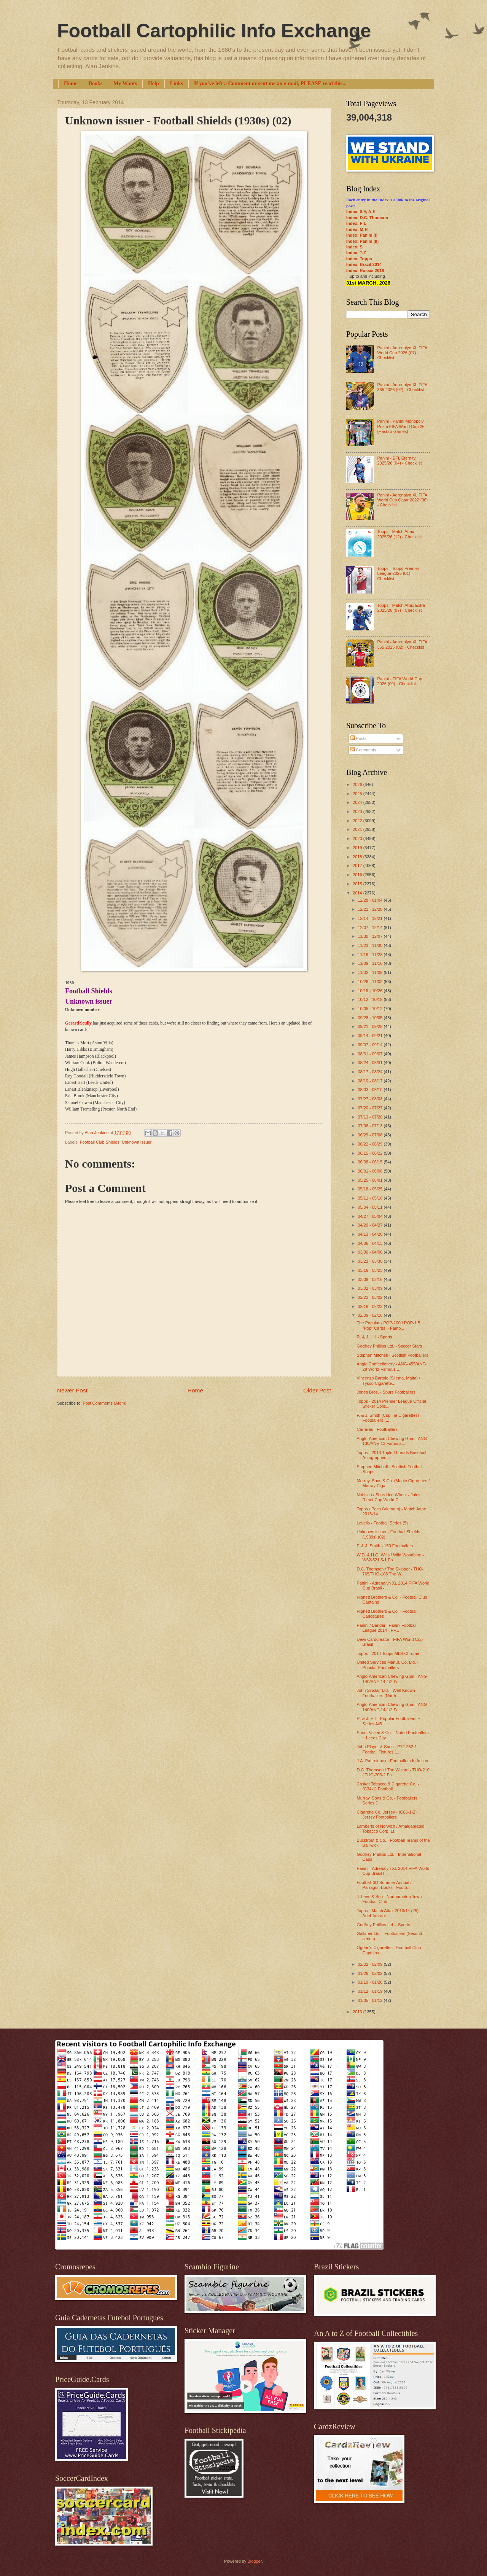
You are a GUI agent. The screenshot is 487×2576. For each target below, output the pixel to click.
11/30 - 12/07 (371, 936)
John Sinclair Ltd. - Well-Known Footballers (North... (386, 1693)
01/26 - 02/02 (371, 1973)
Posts (358, 738)
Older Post (317, 1390)
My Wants (125, 83)
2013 (358, 2012)
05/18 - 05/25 (371, 1189)
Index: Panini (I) (361, 235)
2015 (358, 883)
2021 (358, 829)
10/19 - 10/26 (371, 990)
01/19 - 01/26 (371, 1982)
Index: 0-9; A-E (361, 211)
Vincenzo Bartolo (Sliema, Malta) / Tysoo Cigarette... (388, 1380)
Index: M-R (357, 229)
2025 (358, 793)
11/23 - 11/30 (371, 945)
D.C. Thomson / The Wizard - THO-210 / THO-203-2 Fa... (393, 1772)
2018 (358, 856)
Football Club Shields (99, 1142)
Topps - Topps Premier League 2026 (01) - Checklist (398, 573)
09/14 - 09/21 (371, 1035)
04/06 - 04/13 (371, 1243)
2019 (358, 847)
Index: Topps (359, 258)
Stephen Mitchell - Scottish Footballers (392, 1355)
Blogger (254, 2561)
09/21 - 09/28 (371, 1026)
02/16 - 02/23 (371, 1306)
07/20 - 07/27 (371, 1108)
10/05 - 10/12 (371, 1008)
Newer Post (72, 1390)
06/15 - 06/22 (371, 1153)
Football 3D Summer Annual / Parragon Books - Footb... (384, 1885)
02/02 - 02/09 (371, 1964)
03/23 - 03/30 (371, 1261)
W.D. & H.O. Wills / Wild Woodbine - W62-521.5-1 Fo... (390, 1557)
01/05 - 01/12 (371, 2000)
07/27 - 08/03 (371, 1098)
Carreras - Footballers (377, 1429)
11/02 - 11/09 (371, 972)
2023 (358, 811)
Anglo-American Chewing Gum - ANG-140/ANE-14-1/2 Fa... (392, 1678)
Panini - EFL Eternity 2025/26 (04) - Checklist (399, 460)
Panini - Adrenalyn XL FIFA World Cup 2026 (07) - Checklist (402, 352)
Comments (363, 750)
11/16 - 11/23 (371, 954)
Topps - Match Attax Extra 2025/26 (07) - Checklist (401, 608)
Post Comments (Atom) (104, 1403)
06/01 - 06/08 (371, 1171)
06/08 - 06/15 (371, 1162)
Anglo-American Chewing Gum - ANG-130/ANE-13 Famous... (392, 1441)
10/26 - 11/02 (371, 981)
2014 (358, 893)
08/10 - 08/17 (371, 1081)
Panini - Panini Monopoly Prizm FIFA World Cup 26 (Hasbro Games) (400, 426)
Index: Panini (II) (362, 241)
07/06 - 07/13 (371, 1125)
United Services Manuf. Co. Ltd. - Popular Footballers (388, 1664)
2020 (358, 838)
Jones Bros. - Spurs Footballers (386, 1392)
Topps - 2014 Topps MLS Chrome (388, 1653)
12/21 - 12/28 (371, 909)
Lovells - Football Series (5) (382, 1523)
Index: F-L (356, 223)
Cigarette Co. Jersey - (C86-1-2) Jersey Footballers (387, 1814)
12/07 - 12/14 (371, 927)
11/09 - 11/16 (371, 963)
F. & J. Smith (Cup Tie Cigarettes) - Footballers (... (389, 1417)
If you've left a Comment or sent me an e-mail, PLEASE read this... (270, 83)
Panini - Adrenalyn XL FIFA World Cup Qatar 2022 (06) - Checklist (402, 500)
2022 (358, 820)
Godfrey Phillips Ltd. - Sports (383, 1924)
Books (96, 83)
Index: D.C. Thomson (367, 217)
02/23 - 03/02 (371, 1297)
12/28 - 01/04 (371, 900)
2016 (358, 874)
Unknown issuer (136, 1142)
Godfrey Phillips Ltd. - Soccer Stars (389, 1346)
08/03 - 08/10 (371, 1089)
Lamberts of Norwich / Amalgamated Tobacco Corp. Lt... (391, 1828)
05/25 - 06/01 (371, 1180)
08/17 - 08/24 (371, 1071)
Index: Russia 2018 (365, 270)
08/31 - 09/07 (371, 1054)
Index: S (354, 247)
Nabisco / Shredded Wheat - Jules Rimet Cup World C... (388, 1497)
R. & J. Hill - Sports (374, 1337)
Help (153, 83)
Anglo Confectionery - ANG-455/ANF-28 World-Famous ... (392, 1366)
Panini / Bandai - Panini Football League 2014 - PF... (387, 1627)
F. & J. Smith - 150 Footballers (385, 1545)
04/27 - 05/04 (371, 1216)
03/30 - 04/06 (371, 1252)
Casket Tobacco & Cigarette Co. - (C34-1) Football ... (388, 1786)
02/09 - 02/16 (371, 1315)
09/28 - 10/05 (371, 1017)
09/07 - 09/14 (371, 1044)
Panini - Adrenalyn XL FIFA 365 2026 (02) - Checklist (402, 387)
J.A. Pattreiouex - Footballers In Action (392, 1760)
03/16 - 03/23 (371, 1270)
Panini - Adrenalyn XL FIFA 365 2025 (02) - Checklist (402, 644)
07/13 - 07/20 (371, 1117)
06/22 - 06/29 (371, 1144)
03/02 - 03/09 (371, 1288)
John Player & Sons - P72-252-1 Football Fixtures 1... (387, 1749)
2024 (358, 802)
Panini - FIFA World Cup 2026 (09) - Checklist (399, 681)
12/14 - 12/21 (371, 918)
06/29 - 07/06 (371, 1135)
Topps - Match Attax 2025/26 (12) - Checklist (399, 534)
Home (71, 83)
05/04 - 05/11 (371, 1207)
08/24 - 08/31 (371, 1062)
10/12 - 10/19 (371, 999)
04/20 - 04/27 (371, 1225)
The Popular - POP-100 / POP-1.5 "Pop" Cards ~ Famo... (388, 1325)
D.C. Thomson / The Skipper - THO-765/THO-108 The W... (390, 1571)
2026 (358, 784)
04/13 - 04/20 (371, 1234)
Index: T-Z (356, 252)
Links (176, 83)
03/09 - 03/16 (371, 1279)
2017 (358, 865)
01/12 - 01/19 (371, 1991)
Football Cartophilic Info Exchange (214, 30)
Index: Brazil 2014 (364, 264)
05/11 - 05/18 (371, 1198)
